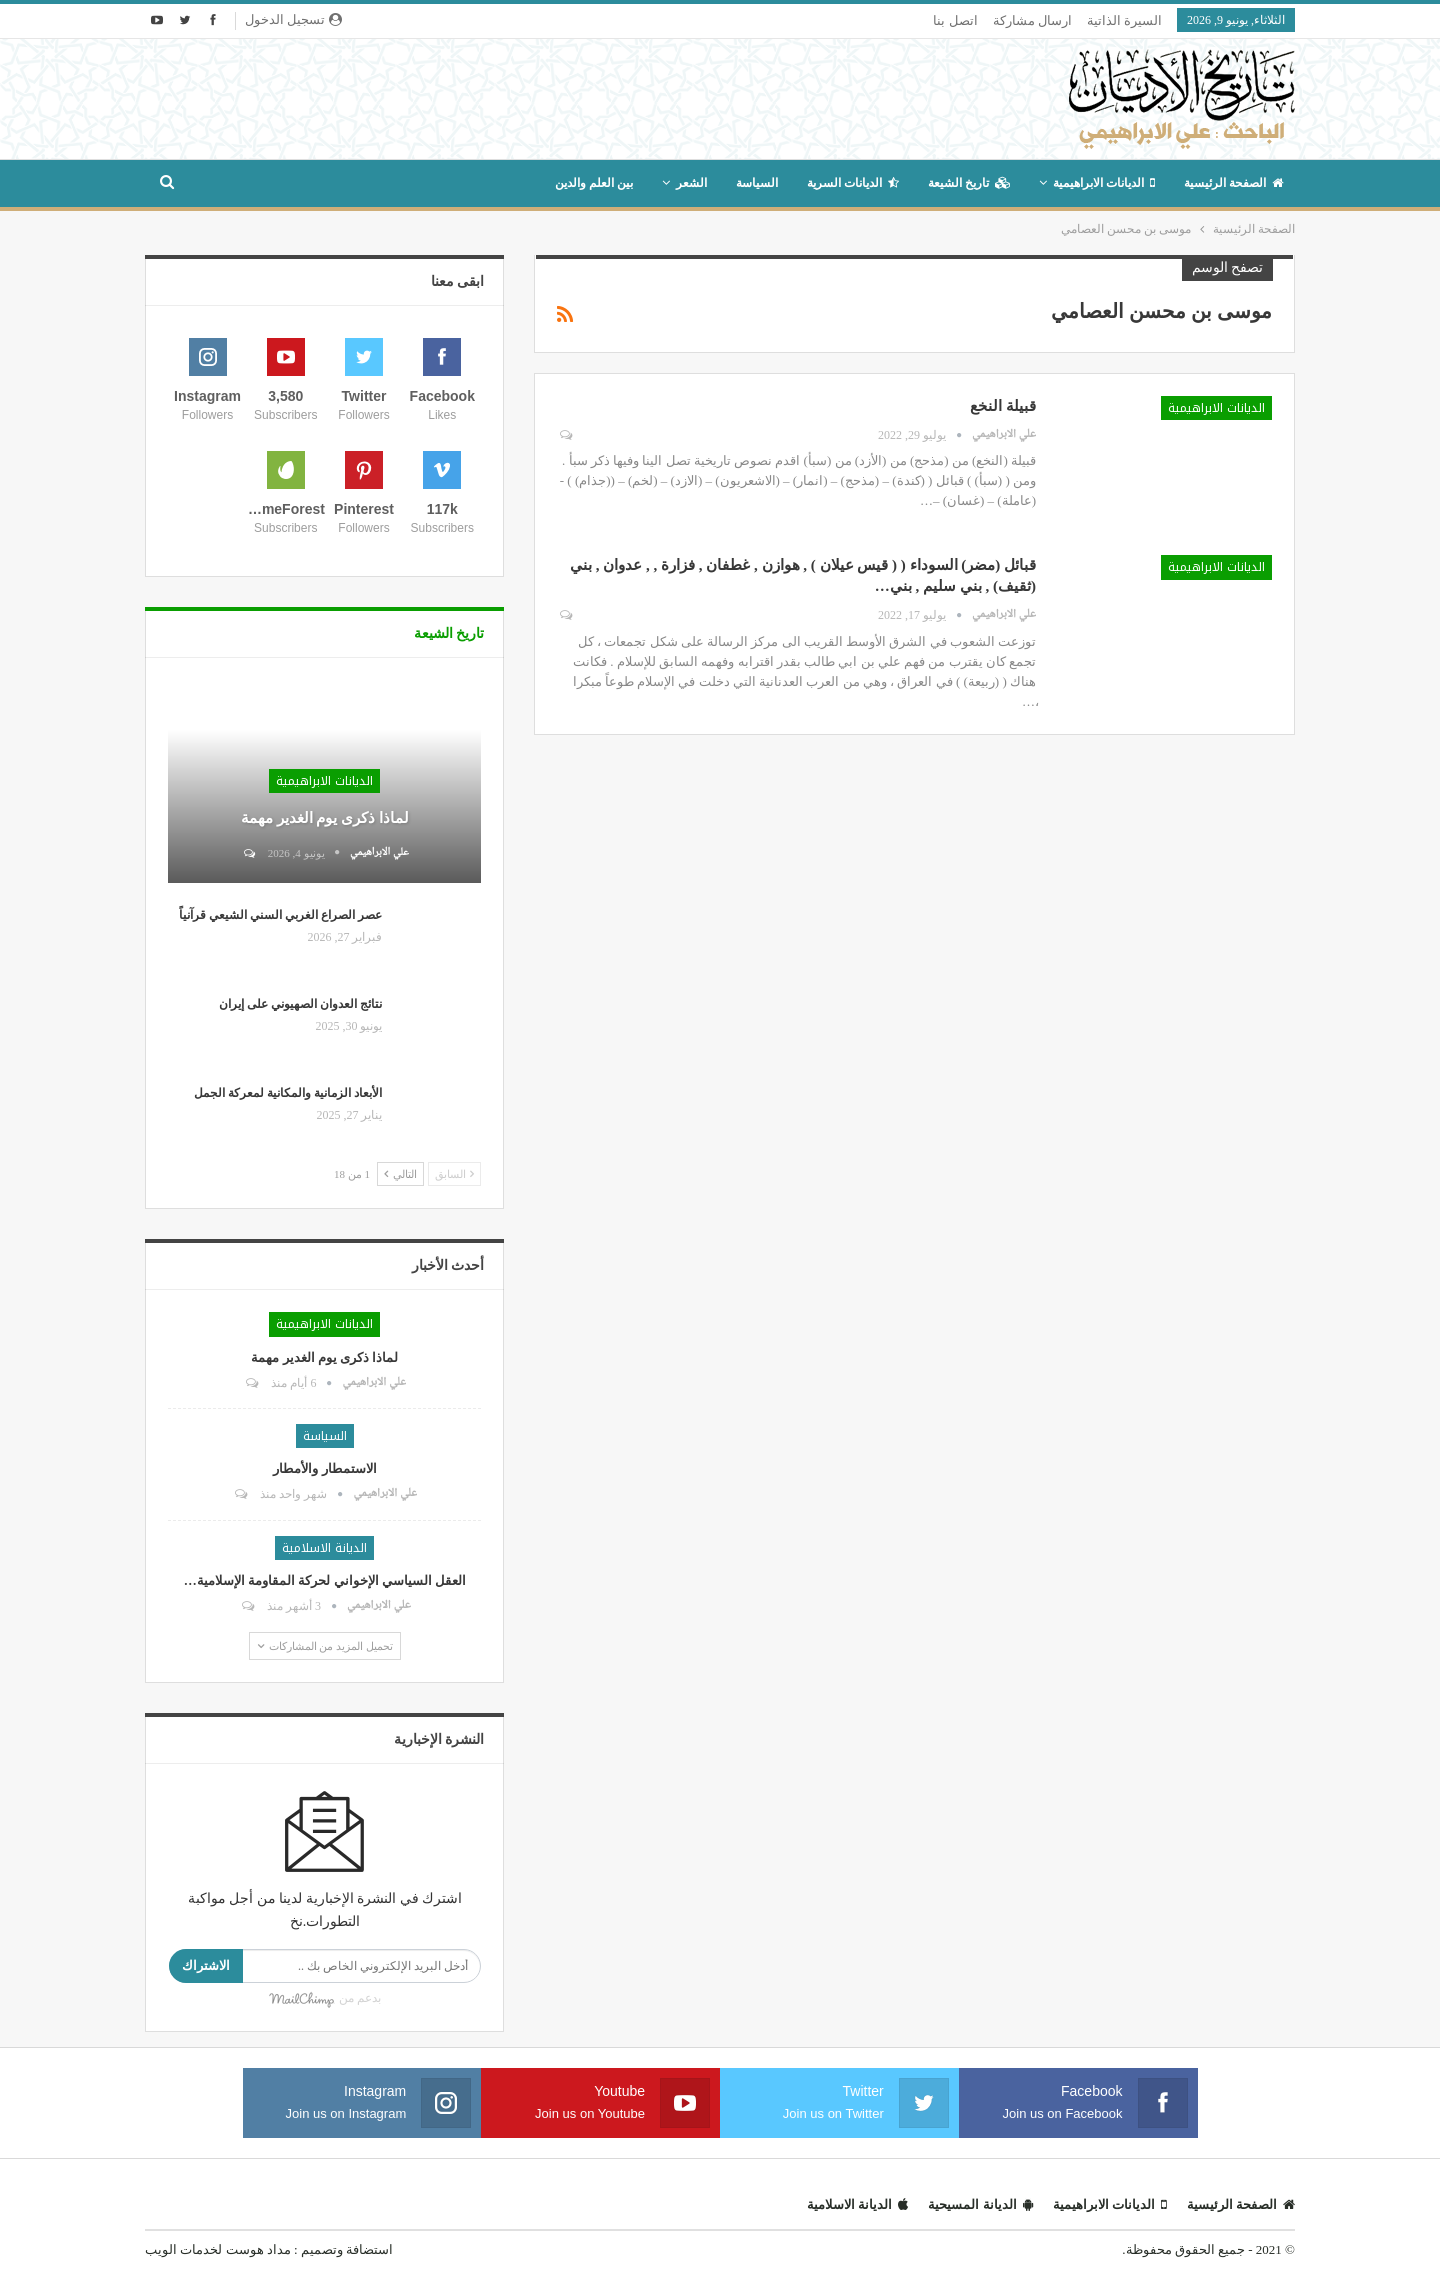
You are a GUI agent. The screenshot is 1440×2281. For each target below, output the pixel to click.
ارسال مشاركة (1032, 20)
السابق (455, 1174)
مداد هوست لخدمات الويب (218, 2249)
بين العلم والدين (594, 183)
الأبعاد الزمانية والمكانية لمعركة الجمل (288, 1093)
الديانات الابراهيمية (1104, 183)
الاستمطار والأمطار (324, 1468)
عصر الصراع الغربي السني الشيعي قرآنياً (280, 915)
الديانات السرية (853, 183)
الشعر (691, 183)
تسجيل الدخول (293, 19)
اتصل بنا (955, 20)
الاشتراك (206, 1965)
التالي (400, 1174)
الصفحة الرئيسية (1233, 183)
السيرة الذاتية (1124, 20)
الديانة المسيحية (980, 2204)
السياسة (757, 183)
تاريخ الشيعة (969, 183)
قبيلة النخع (1003, 406)
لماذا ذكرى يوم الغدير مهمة (325, 818)
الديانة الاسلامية (324, 1548)
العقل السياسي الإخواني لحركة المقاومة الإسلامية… (325, 1580)
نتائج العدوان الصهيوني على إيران (300, 1004)
